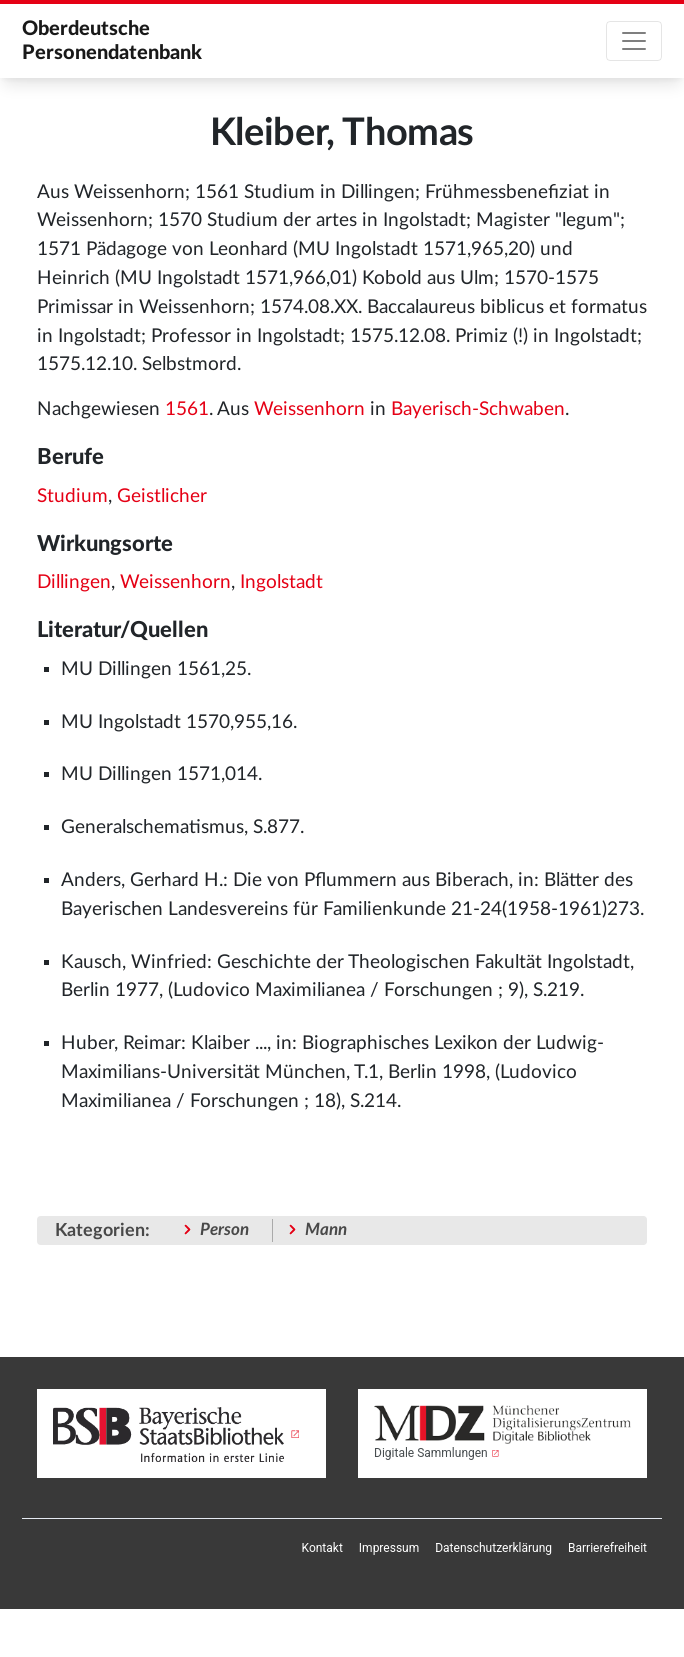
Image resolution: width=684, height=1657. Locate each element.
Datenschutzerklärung (493, 1548)
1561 (187, 409)
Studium (72, 496)
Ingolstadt (281, 582)
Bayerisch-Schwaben (478, 409)
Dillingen (74, 582)
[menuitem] (322, 1548)
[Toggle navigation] (634, 41)
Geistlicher (162, 496)
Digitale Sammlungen (431, 1453)
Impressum (389, 1548)
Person (224, 1229)
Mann (326, 1229)
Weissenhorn (309, 409)
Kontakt (322, 1548)
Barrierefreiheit (607, 1548)
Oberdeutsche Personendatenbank (112, 41)
